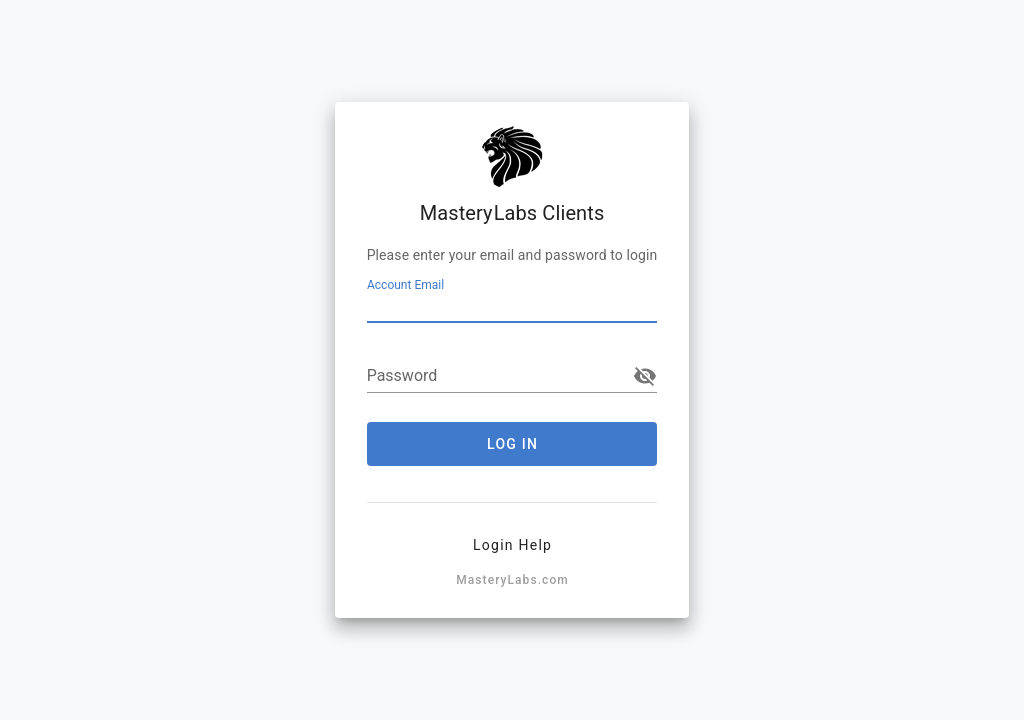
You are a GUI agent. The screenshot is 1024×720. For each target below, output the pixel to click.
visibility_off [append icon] (645, 376)
